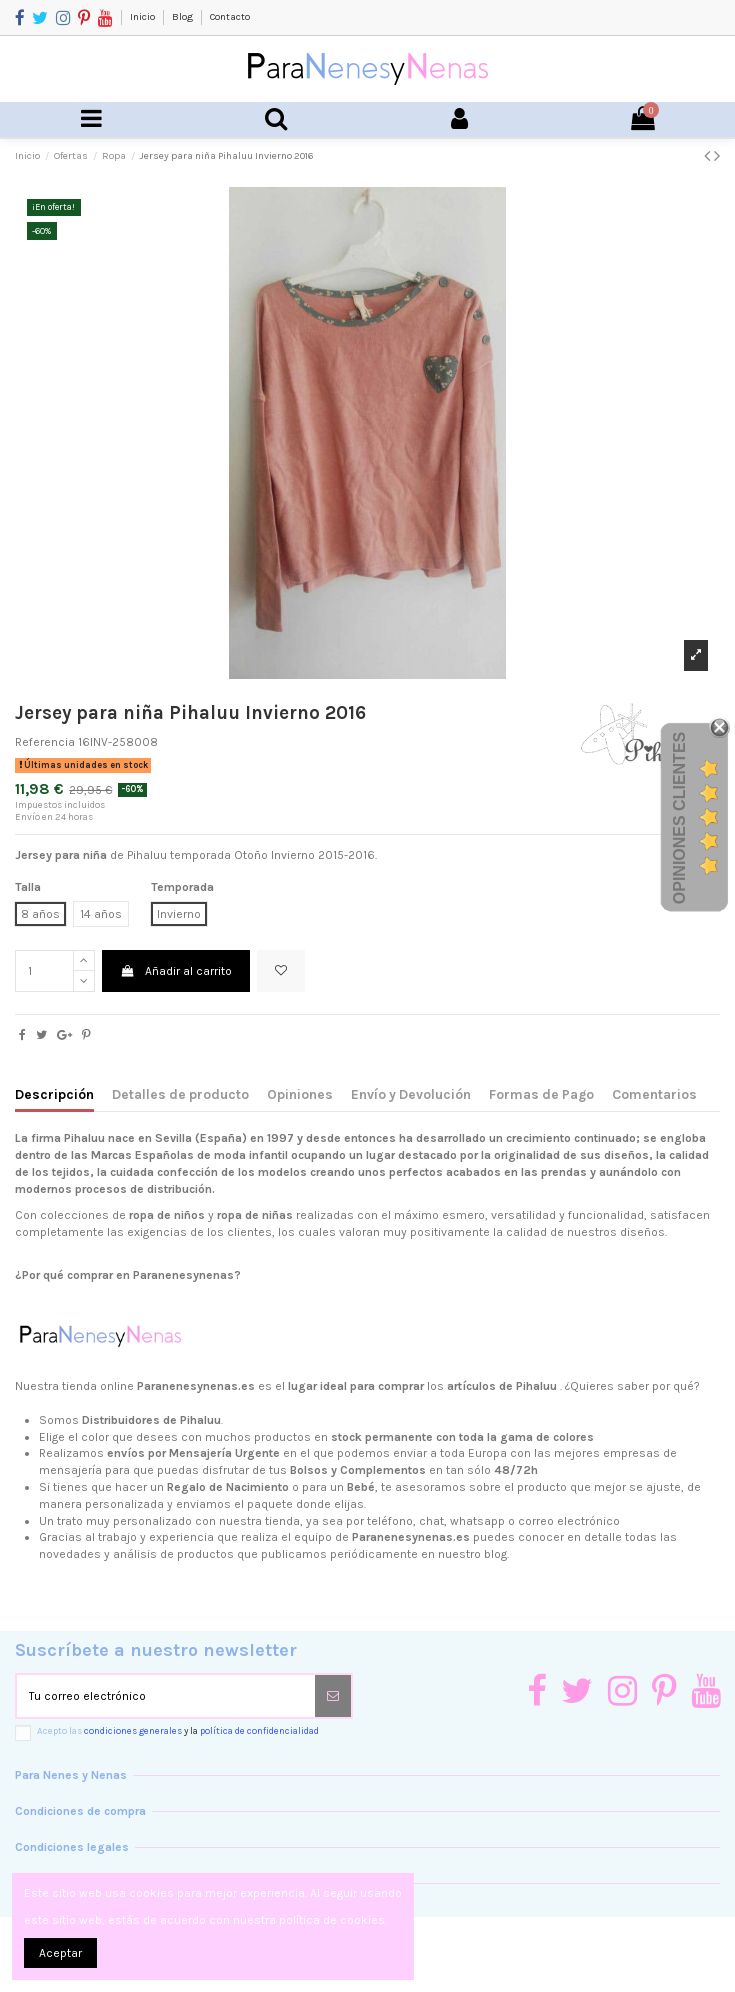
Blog (183, 17)
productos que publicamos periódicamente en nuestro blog (342, 1554)
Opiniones (300, 1094)
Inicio (143, 17)
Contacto (230, 17)
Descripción (54, 1094)
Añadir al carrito (175, 971)
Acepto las (178, 1730)
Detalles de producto (180, 1094)
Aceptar (60, 1953)
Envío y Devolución (411, 1094)
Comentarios (654, 1094)
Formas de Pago (541, 1094)
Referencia (45, 742)
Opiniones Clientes (679, 818)
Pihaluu (84, 1138)
